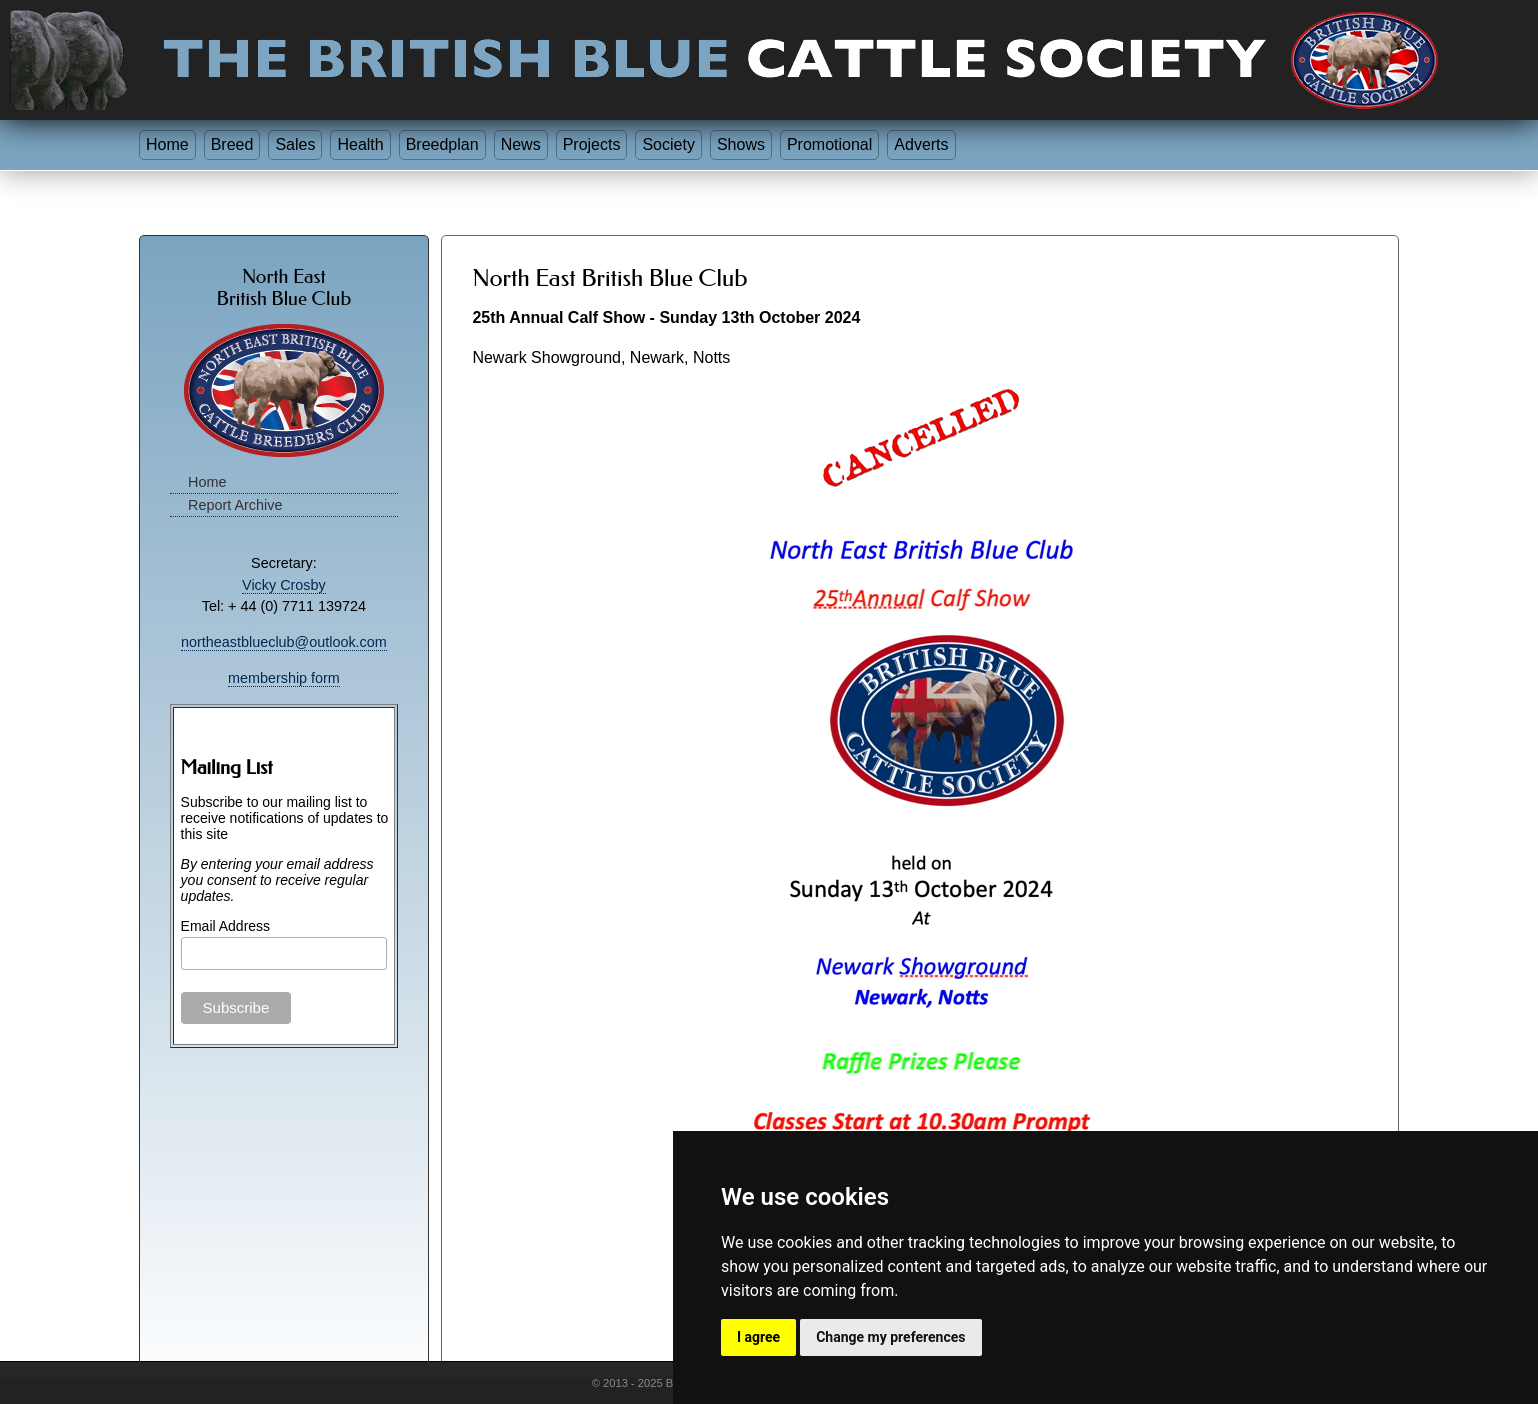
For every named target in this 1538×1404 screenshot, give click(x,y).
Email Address (225, 926)
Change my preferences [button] (890, 1337)
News (521, 144)
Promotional (829, 144)
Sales (295, 144)
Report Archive (235, 505)
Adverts (921, 144)
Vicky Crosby (284, 585)
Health (360, 144)
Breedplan (442, 144)
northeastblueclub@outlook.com (284, 642)
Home (167, 144)
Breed (232, 144)
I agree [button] (758, 1337)
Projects (592, 144)
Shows (741, 144)
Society (668, 144)
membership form (284, 678)
